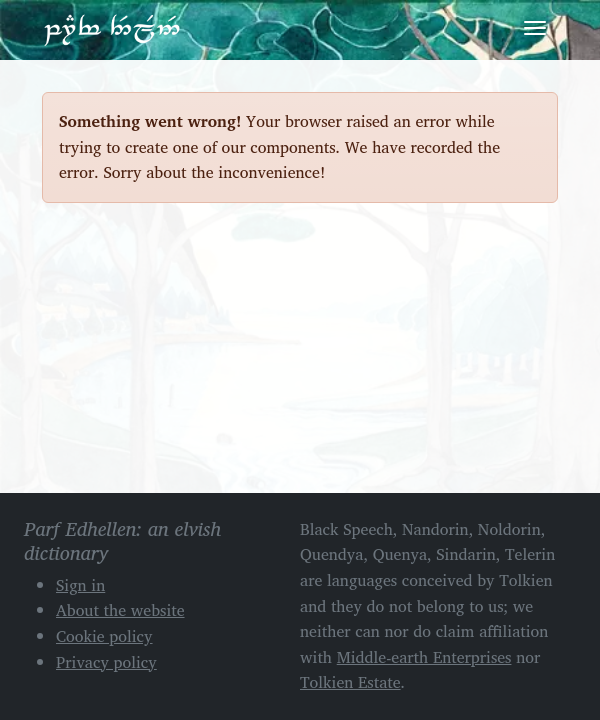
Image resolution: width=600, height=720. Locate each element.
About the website (120, 610)
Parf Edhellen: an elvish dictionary (112, 29)
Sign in (80, 585)
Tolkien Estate (350, 682)
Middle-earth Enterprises (424, 657)
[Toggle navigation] (535, 28)
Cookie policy (104, 636)
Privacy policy (106, 662)
